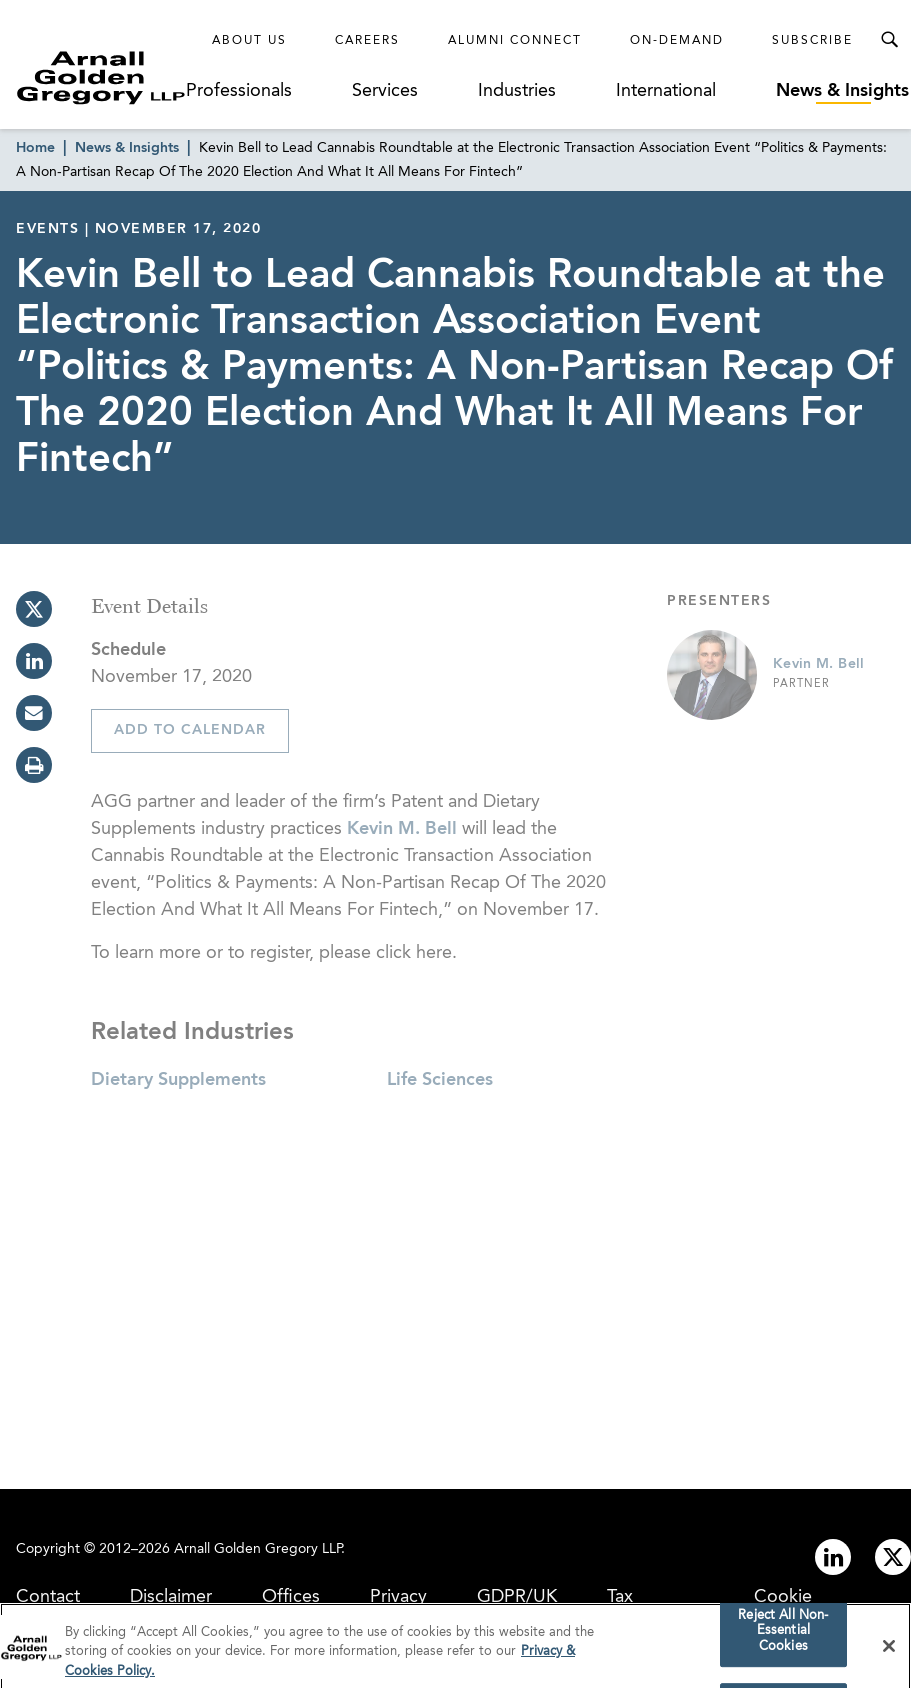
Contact (48, 1597)
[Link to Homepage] (101, 77)
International (666, 91)
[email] (34, 713)
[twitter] (34, 609)
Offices (291, 1597)
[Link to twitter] (893, 1557)
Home (35, 148)
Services (385, 91)
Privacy (398, 1597)
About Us (249, 41)
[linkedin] (34, 661)
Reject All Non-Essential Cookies (783, 1637)
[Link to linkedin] (833, 1557)
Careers (367, 41)
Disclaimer (171, 1597)
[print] (34, 765)
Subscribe (812, 41)
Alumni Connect (515, 41)
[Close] (889, 1652)
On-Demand (677, 41)
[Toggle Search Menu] (889, 40)
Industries (517, 91)
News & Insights (842, 91)
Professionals (239, 91)
